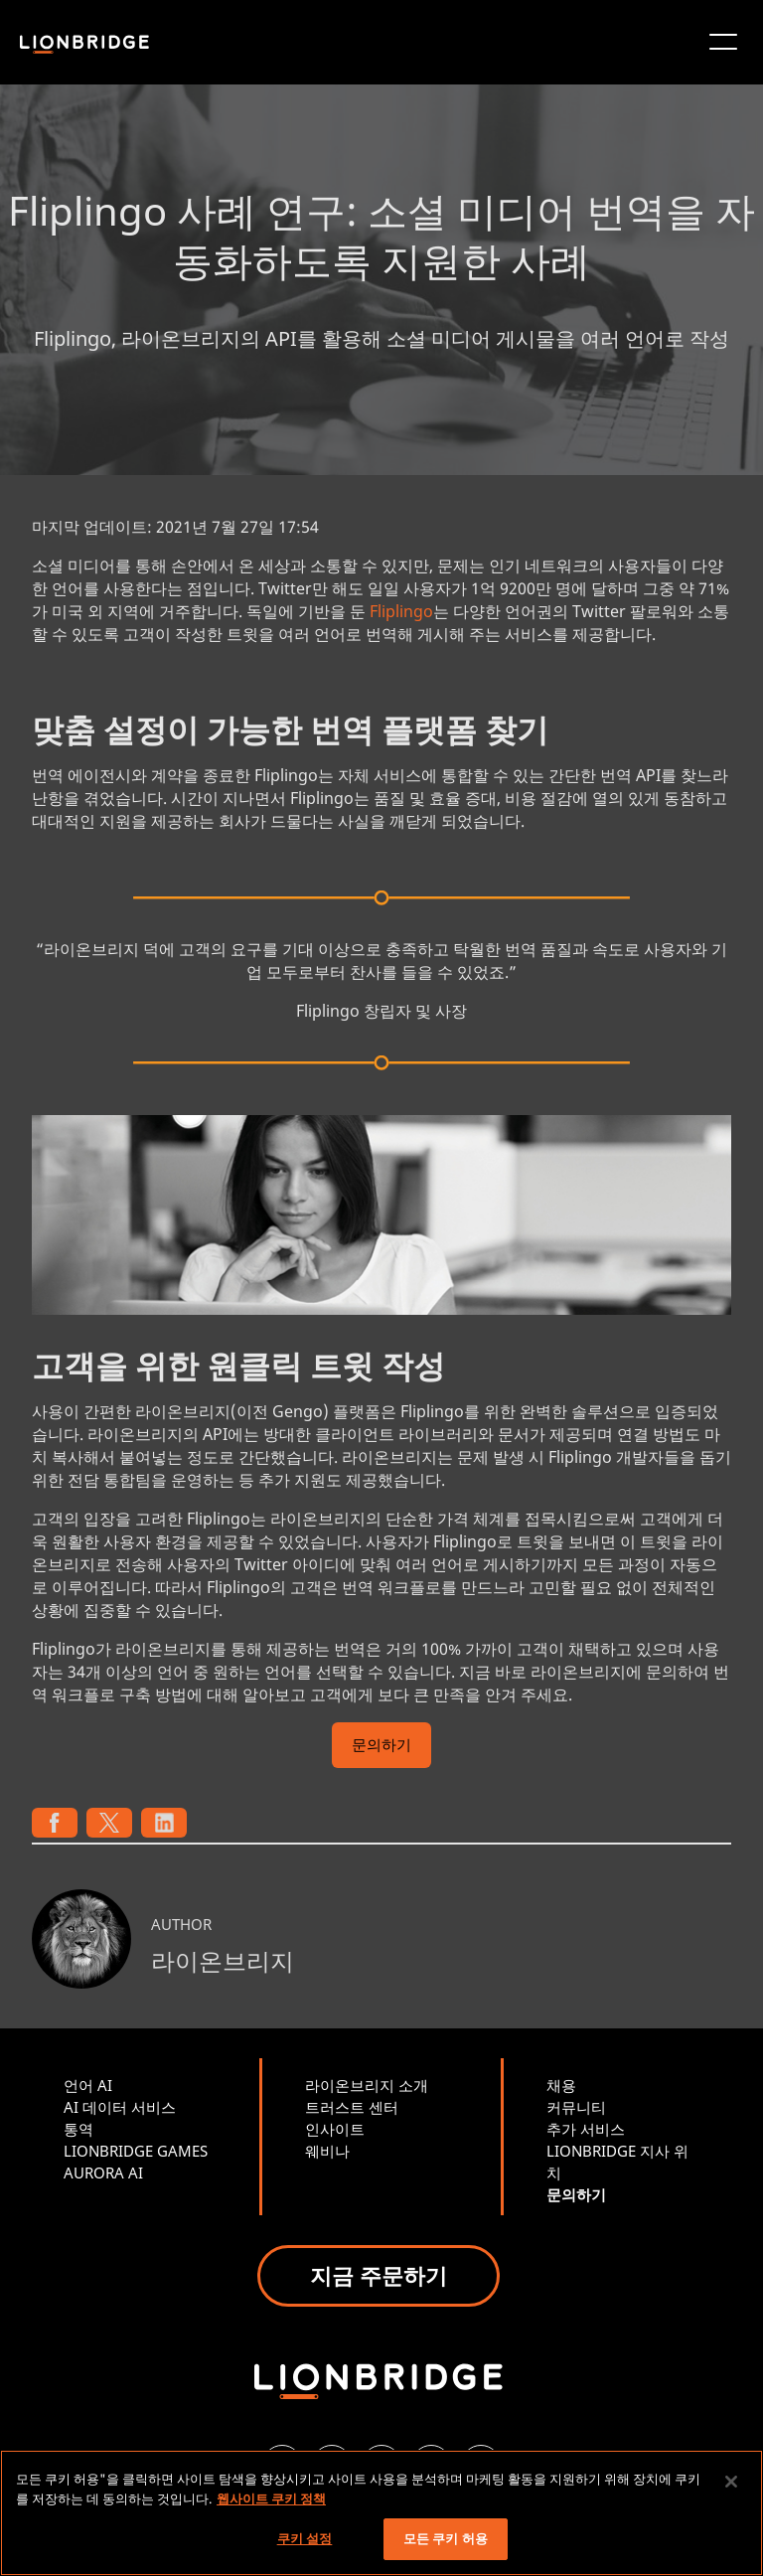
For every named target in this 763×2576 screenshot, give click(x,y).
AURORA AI (103, 2172)
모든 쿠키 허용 (445, 2538)
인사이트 (335, 2129)
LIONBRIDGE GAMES (136, 2151)
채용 (561, 2085)
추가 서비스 (585, 2129)
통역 (78, 2129)
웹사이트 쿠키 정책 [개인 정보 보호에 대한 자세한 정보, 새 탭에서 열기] (271, 2498)
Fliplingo (401, 611)
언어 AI (88, 2085)
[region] (381, 2513)
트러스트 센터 (351, 2107)
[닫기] (731, 2481)
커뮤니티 (576, 2107)
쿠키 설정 (305, 2538)
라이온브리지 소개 (366, 2085)
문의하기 (381, 1746)
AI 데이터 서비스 (120, 2107)
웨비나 (327, 2151)
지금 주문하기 (378, 2275)
